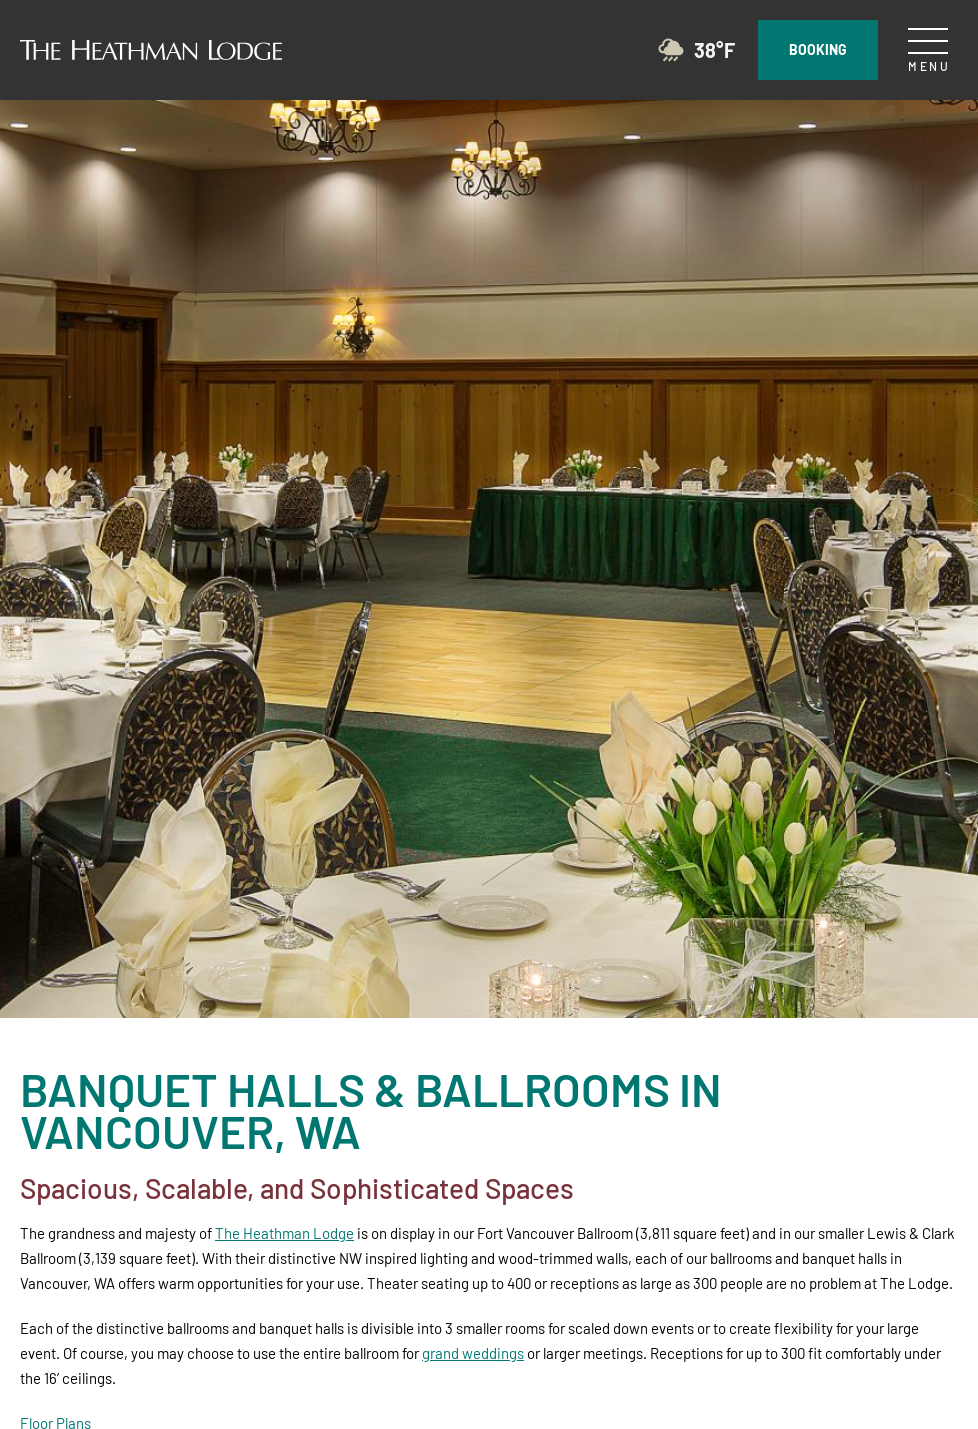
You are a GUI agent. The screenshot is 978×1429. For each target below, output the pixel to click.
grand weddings (473, 1353)
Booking (818, 46)
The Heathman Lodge (284, 1233)
